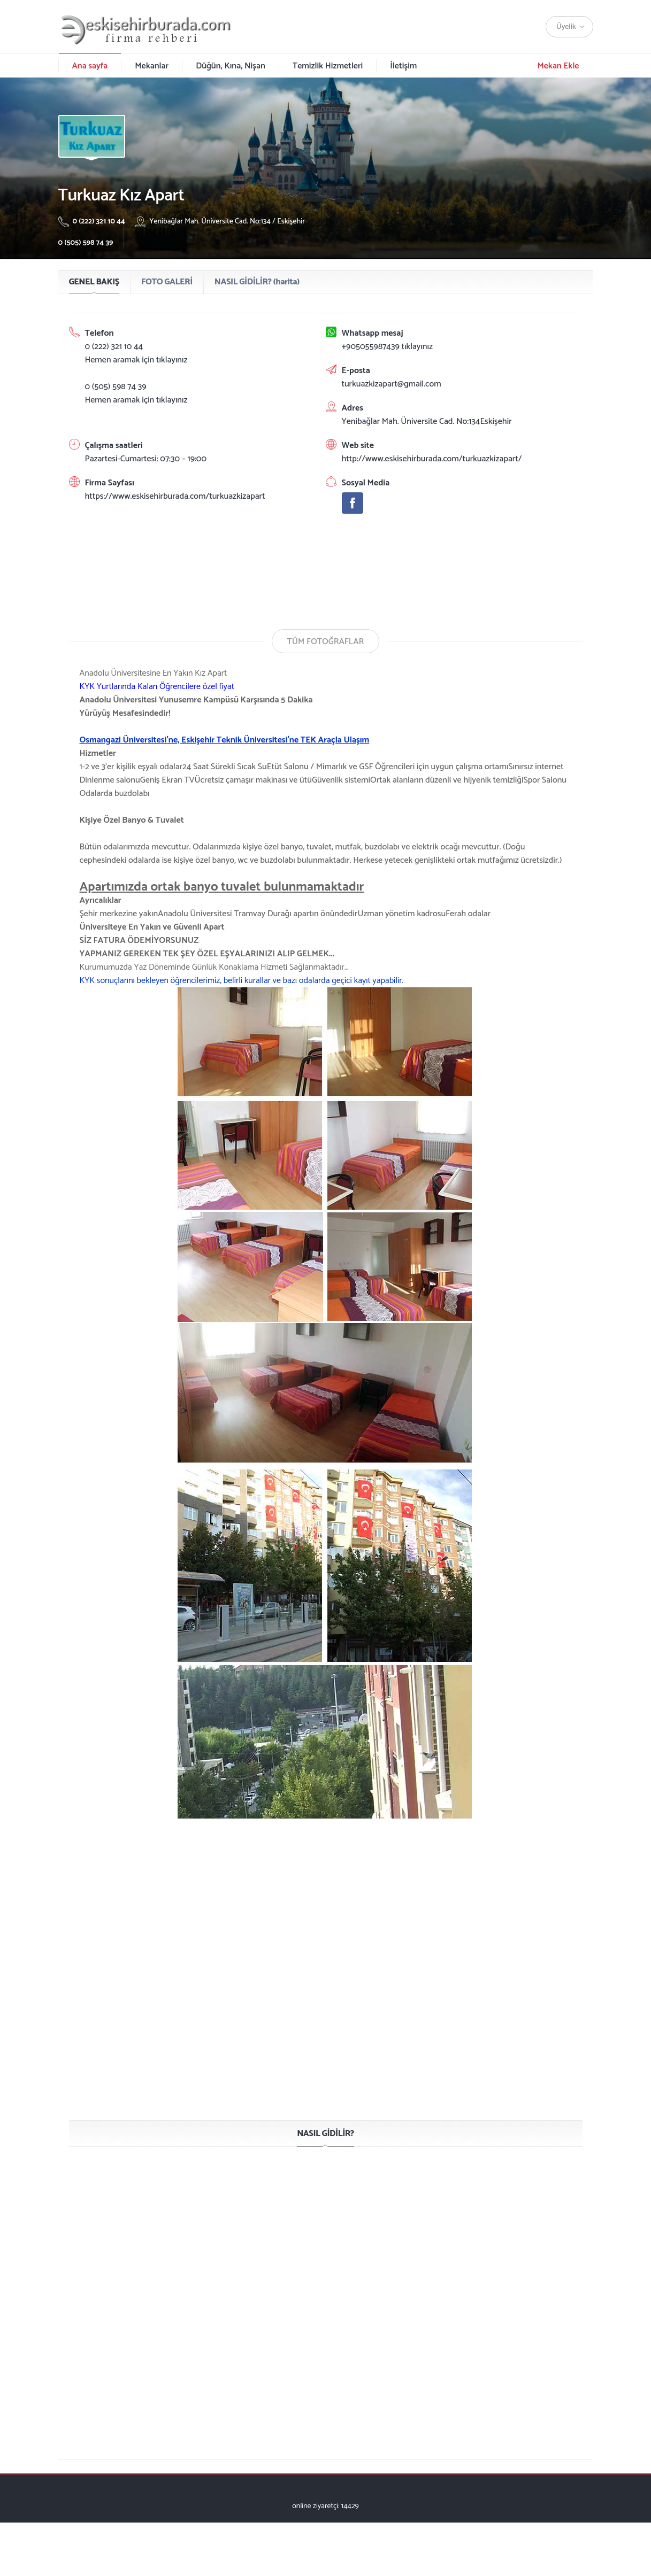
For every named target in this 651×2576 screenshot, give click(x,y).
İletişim (403, 66)
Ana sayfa (90, 66)
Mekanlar (152, 66)
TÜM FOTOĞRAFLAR (325, 642)
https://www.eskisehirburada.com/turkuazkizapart (175, 496)
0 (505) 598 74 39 (85, 243)
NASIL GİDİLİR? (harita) (257, 282)
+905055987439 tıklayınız (387, 346)
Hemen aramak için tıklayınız (136, 360)
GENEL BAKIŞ (94, 282)
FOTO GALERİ (167, 282)
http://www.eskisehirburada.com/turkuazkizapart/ (432, 459)
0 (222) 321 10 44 (93, 221)
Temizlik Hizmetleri (328, 66)
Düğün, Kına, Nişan (230, 66)
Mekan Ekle (558, 66)
